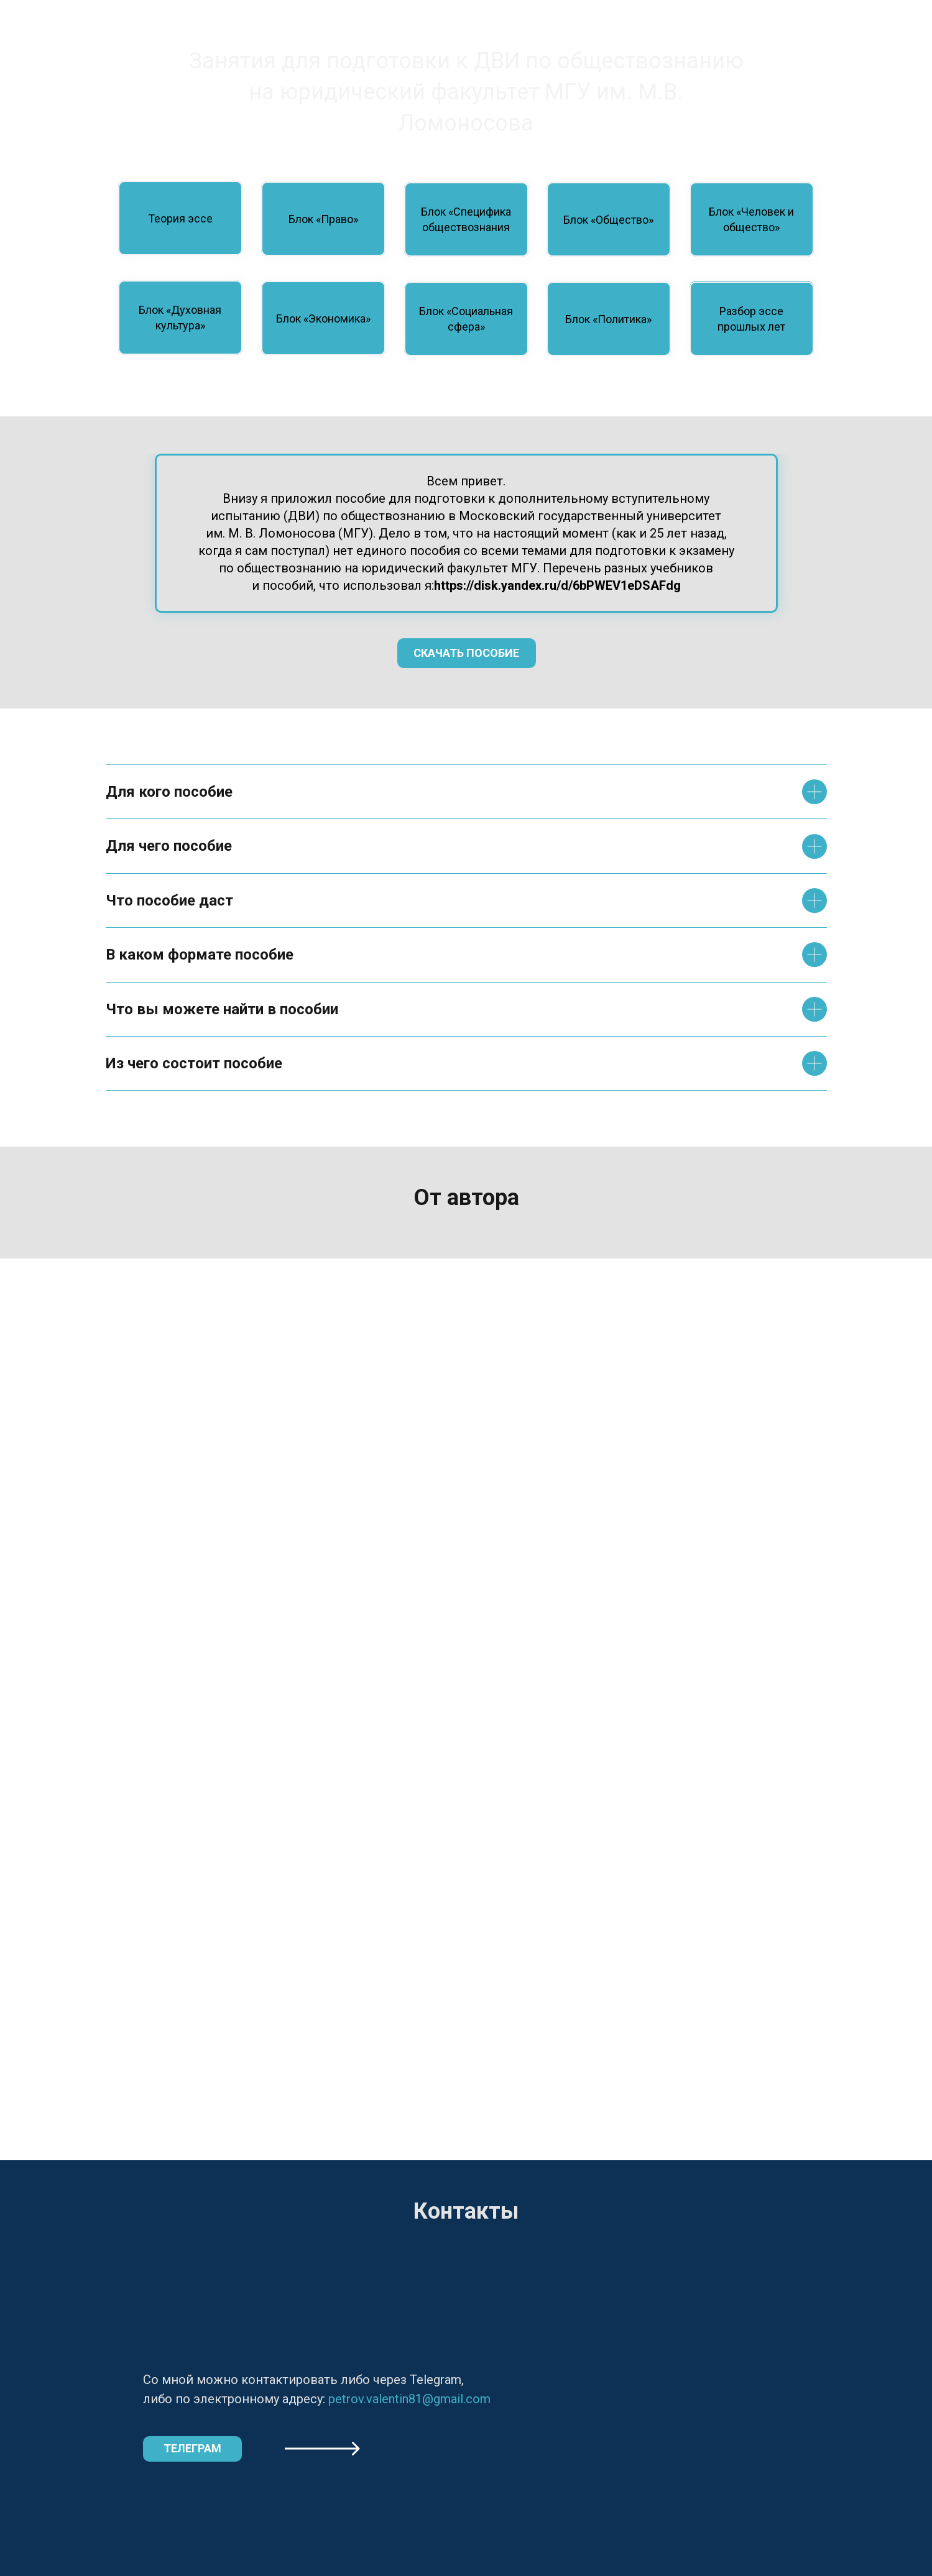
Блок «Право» (323, 219)
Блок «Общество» (608, 219)
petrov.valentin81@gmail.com (409, 2398)
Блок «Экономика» (323, 318)
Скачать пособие (466, 652)
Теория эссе (180, 218)
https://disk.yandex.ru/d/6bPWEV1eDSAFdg (557, 585)
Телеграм (192, 2448)
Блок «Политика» (608, 319)
